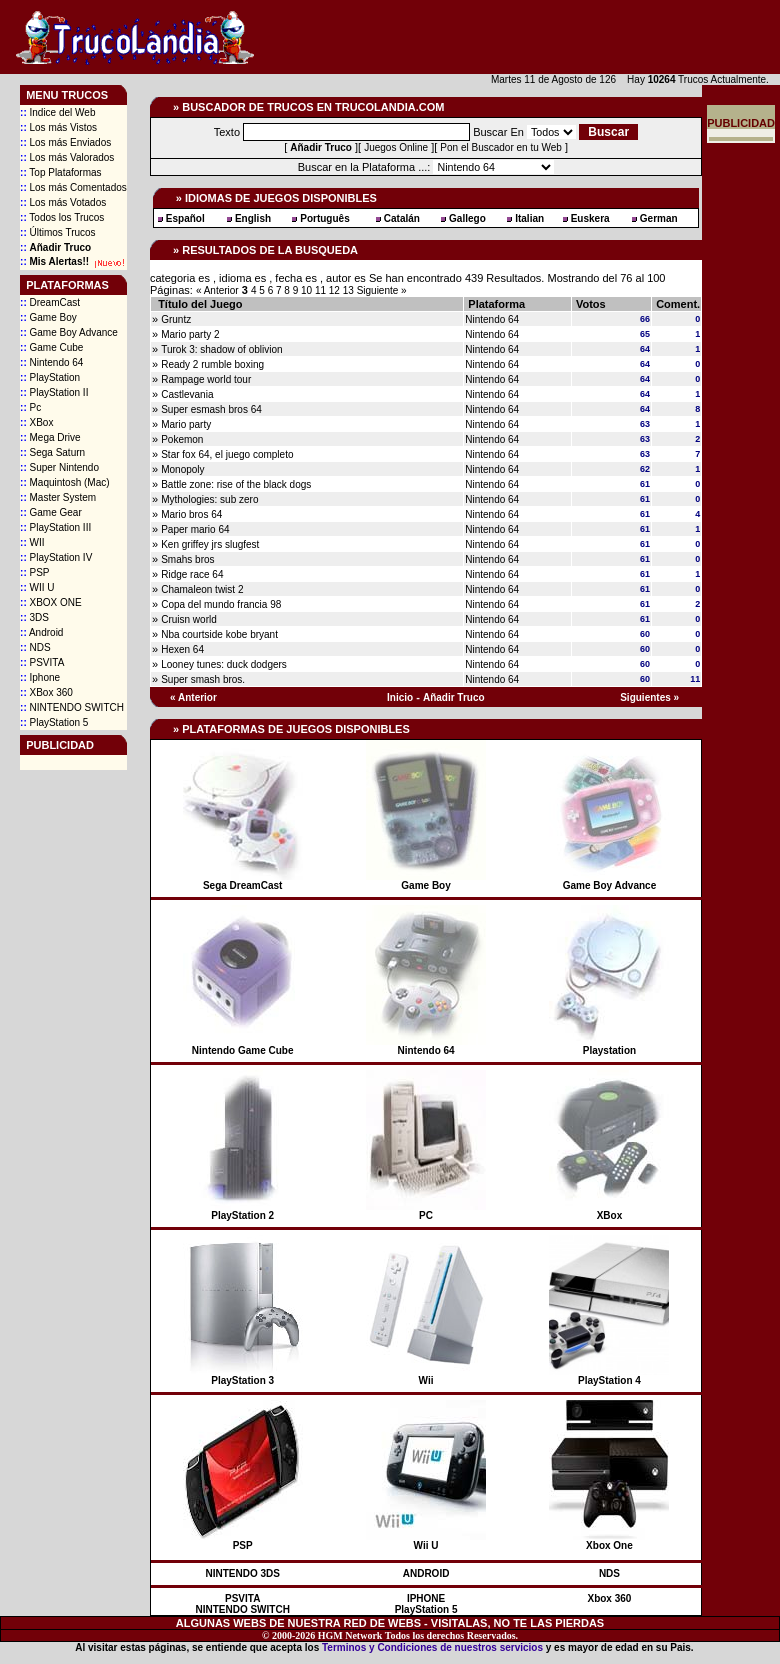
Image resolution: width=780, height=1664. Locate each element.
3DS (34, 617)
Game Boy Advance (69, 332)
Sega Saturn (52, 452)
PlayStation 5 (54, 722)
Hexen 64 (182, 649)
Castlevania (187, 394)
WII (32, 542)
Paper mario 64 (195, 529)
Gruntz (176, 319)
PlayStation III (55, 527)
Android (41, 632)
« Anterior (217, 290)
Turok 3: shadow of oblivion (221, 349)
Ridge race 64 (192, 574)
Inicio (400, 697)
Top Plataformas (61, 172)
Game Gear (51, 512)
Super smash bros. (203, 679)
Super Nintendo (59, 467)
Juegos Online (396, 147)
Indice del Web (57, 112)
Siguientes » (649, 697)
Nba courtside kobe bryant (219, 634)
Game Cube (51, 347)
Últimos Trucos (58, 232)
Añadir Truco (454, 697)
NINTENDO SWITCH (72, 707)
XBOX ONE (51, 602)
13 (350, 290)
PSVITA (42, 662)
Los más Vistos (58, 127)
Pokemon (182, 439)
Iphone (40, 677)
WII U (37, 587)
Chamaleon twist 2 (202, 589)
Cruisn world (189, 619)
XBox (36, 422)
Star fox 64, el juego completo (227, 454)
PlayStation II (54, 392)
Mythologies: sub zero (209, 499)
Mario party (186, 424)
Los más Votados (63, 202)
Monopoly (182, 469)
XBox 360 (46, 692)
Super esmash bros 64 (211, 409)
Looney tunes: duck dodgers (224, 664)
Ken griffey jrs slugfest (210, 544)
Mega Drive (50, 437)
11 (322, 290)
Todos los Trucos (62, 217)
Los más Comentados (73, 187)
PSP (34, 572)
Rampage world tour (206, 379)
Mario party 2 (190, 334)
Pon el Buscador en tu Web (501, 147)
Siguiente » (382, 290)
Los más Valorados (67, 157)
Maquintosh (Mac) (64, 482)
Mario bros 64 (191, 514)
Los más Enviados (65, 142)
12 (336, 290)
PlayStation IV (56, 557)
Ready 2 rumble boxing (212, 364)
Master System (58, 497)
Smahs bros (187, 559)
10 (308, 290)
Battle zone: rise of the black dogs (236, 484)
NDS (35, 647)
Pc (30, 407)
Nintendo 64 (51, 362)
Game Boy (48, 317)
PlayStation (50, 377)
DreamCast (50, 302)
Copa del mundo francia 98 (221, 604)
